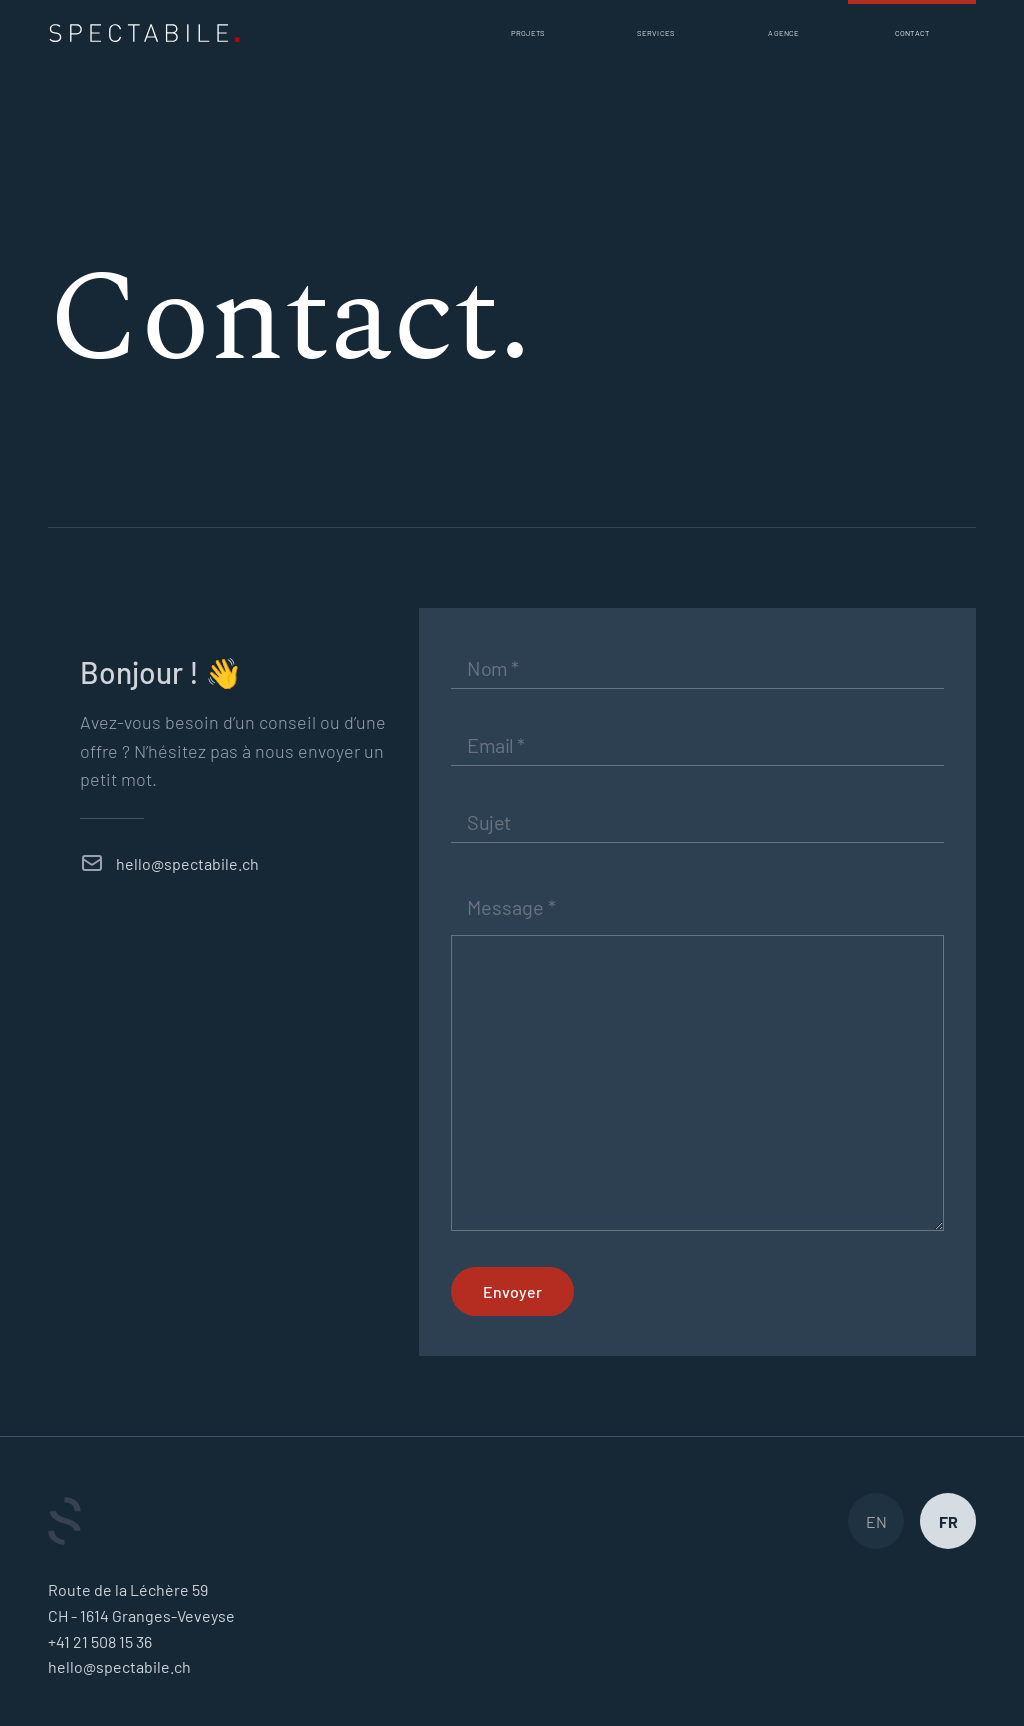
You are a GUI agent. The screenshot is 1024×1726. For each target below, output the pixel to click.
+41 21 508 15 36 (100, 1641)
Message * (511, 907)
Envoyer (512, 1291)
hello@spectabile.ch (187, 863)
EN (876, 1521)
